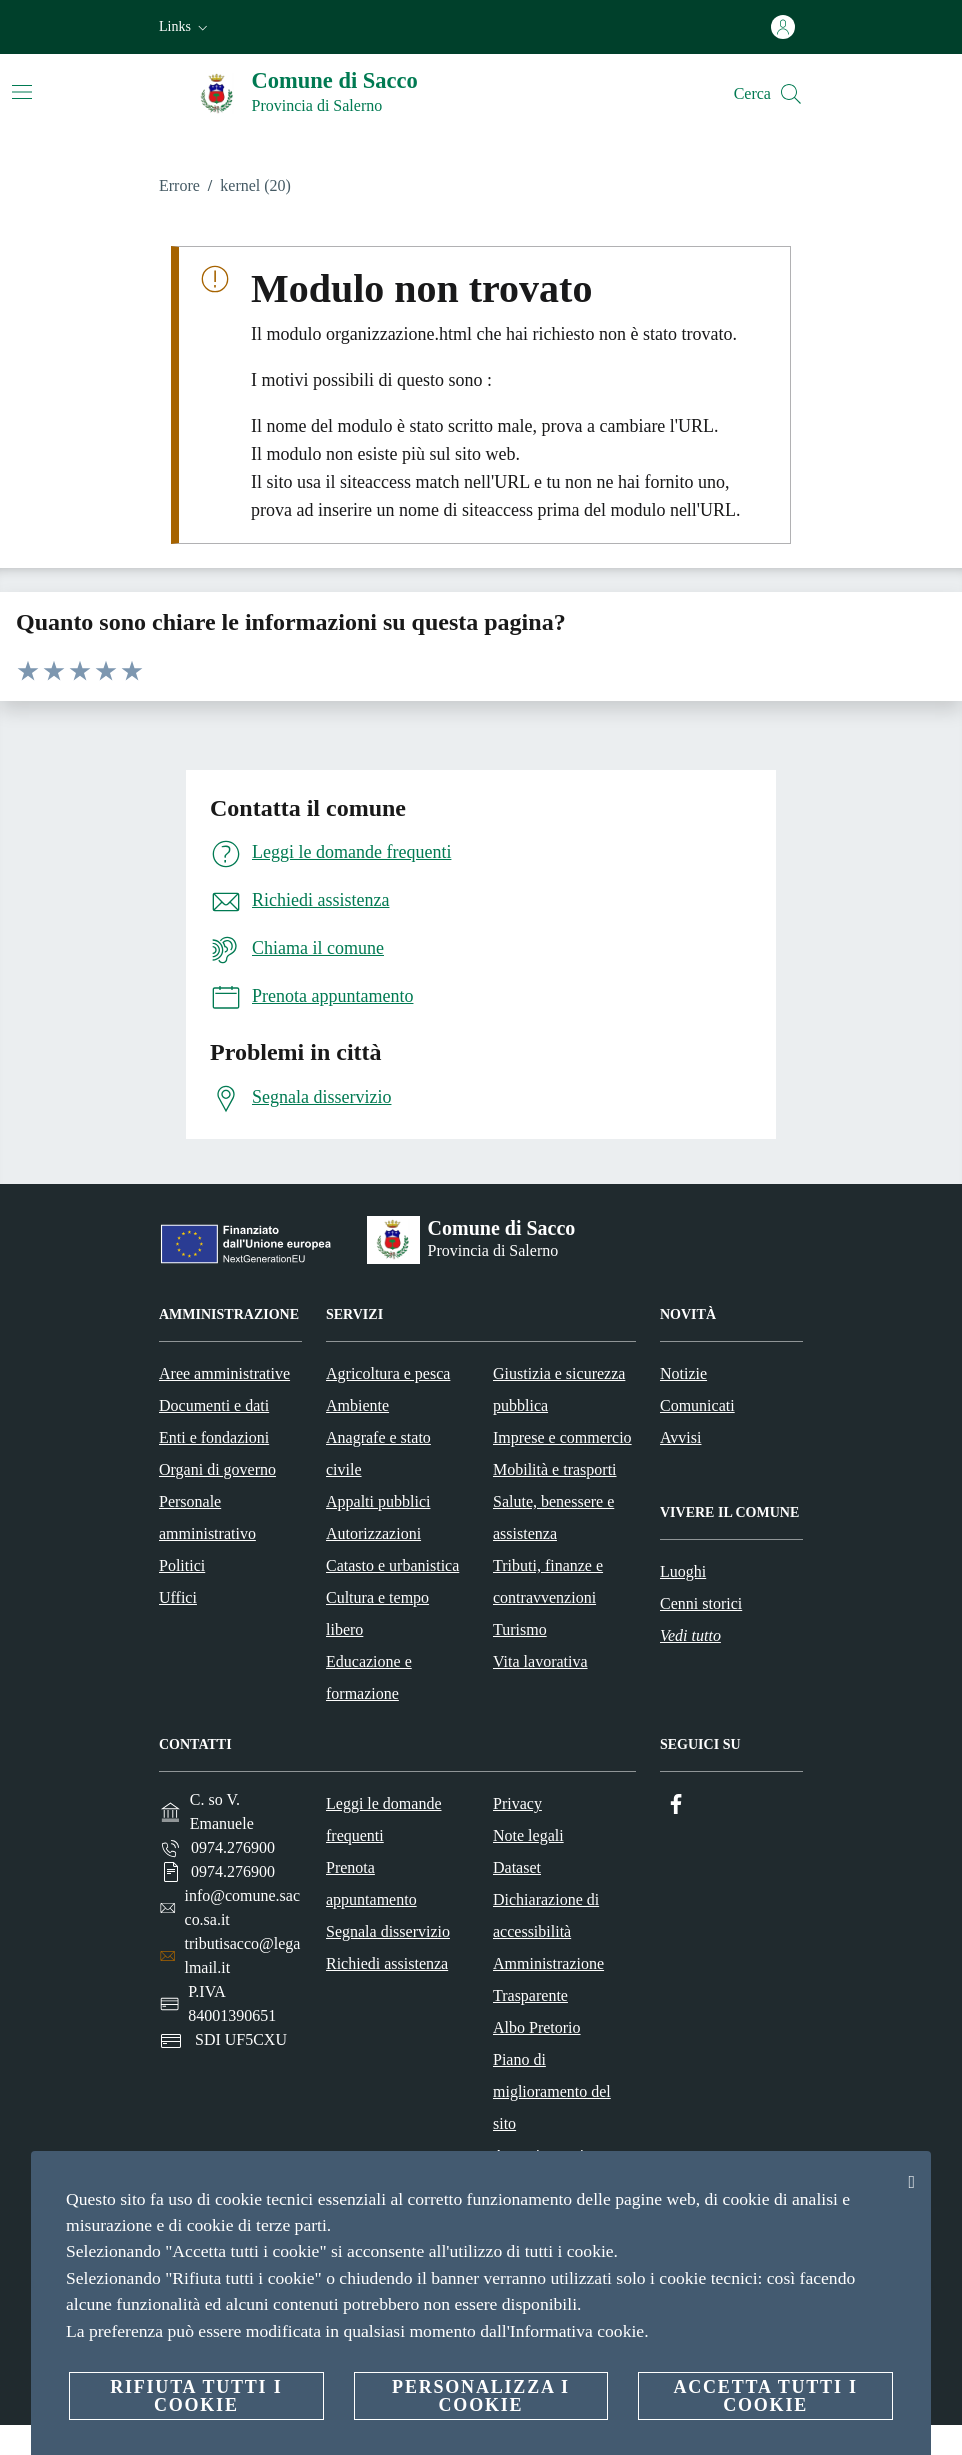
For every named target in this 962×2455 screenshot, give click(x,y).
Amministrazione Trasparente (548, 1979)
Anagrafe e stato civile (378, 1453)
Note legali (528, 1835)
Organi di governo (217, 1469)
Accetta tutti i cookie (765, 2396)
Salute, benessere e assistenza (553, 1517)
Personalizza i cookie (481, 2396)
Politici (182, 1565)
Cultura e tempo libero (377, 1613)
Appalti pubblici (378, 1501)
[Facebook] (676, 1804)
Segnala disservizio (388, 1931)
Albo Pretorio (537, 2027)
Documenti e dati (214, 1405)
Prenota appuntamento (371, 1883)
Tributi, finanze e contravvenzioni (548, 1581)
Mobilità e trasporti (555, 1469)
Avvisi (680, 1437)
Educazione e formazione (369, 1677)
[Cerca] (791, 94)
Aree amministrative (224, 1373)
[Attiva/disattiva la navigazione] (22, 92)
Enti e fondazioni (214, 1437)
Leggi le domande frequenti (384, 1819)
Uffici (178, 1597)
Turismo (520, 1629)
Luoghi (683, 1571)
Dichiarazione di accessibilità (546, 1915)
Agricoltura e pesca (388, 1373)
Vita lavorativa (540, 1661)
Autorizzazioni (373, 1533)
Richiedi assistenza (387, 1963)
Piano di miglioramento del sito (552, 2091)
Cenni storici (701, 1603)
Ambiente (357, 1405)
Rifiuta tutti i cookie (196, 2396)
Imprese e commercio (562, 1437)
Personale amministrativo (207, 1517)
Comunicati (697, 1405)
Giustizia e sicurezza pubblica (559, 1389)
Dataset (517, 1867)
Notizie (683, 1373)
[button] (185, 27)
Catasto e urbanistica (392, 1565)
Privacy (517, 1803)
